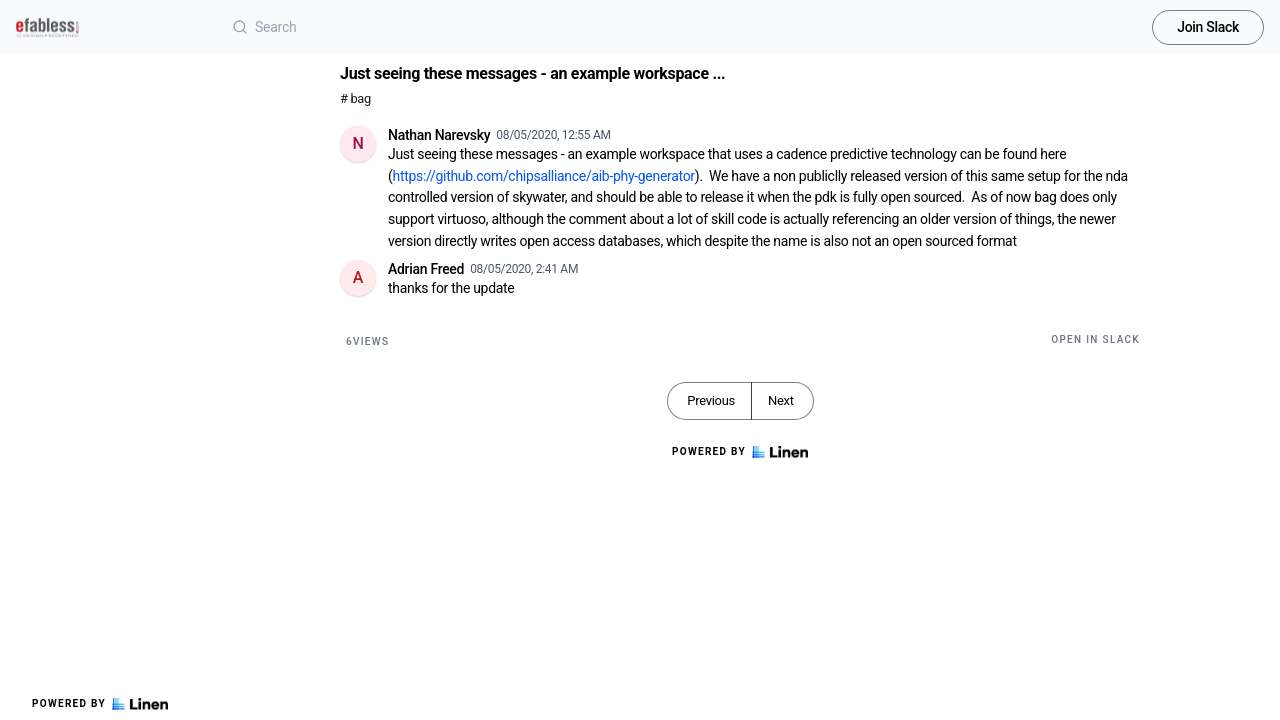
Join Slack (1208, 27)
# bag (355, 98)
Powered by (100, 704)
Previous (711, 400)
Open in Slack (1095, 339)
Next (781, 400)
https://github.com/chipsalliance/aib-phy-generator (544, 176)
